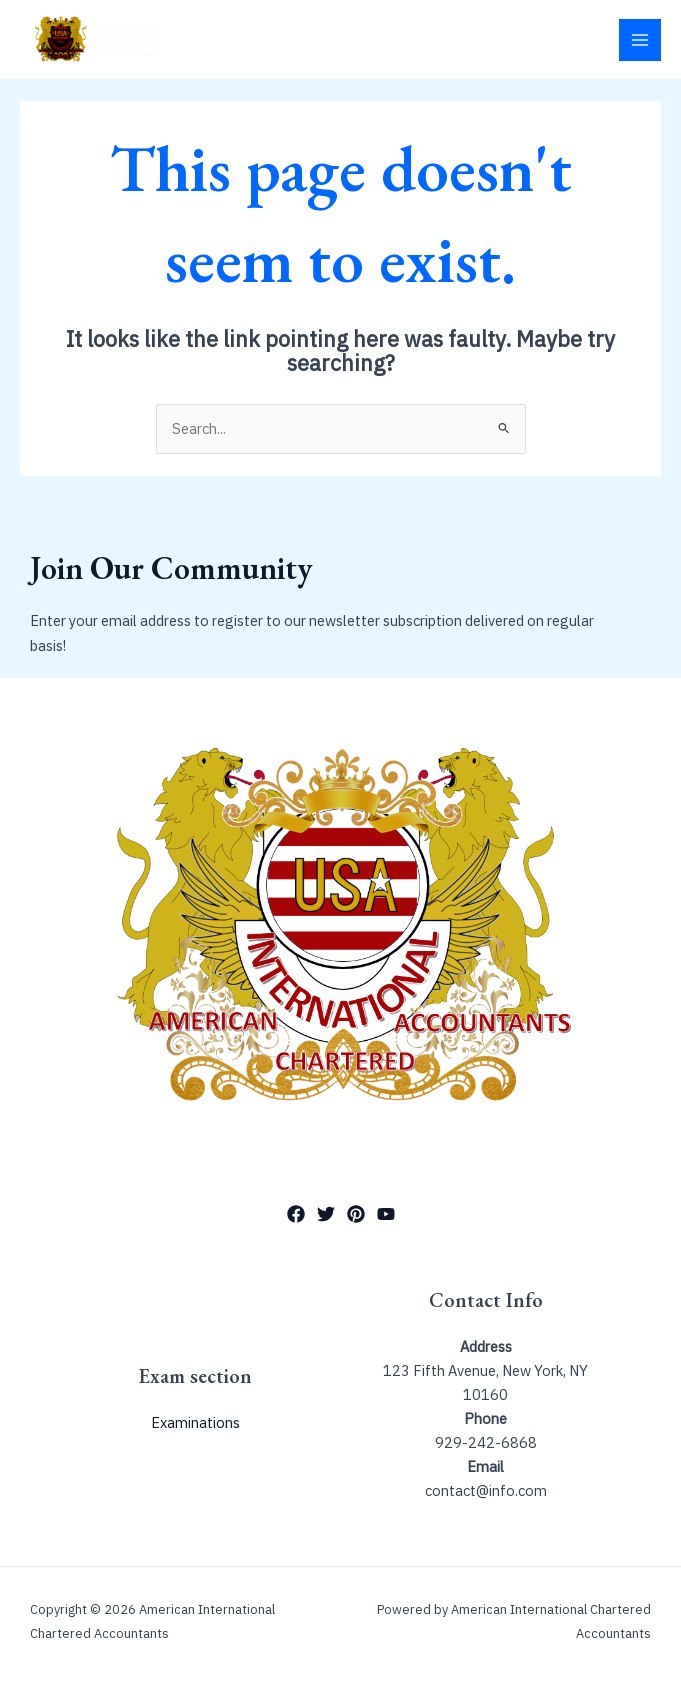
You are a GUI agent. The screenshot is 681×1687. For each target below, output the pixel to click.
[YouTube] (386, 1214)
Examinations (195, 1422)
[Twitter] (326, 1214)
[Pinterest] (356, 1214)
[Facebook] (296, 1214)
